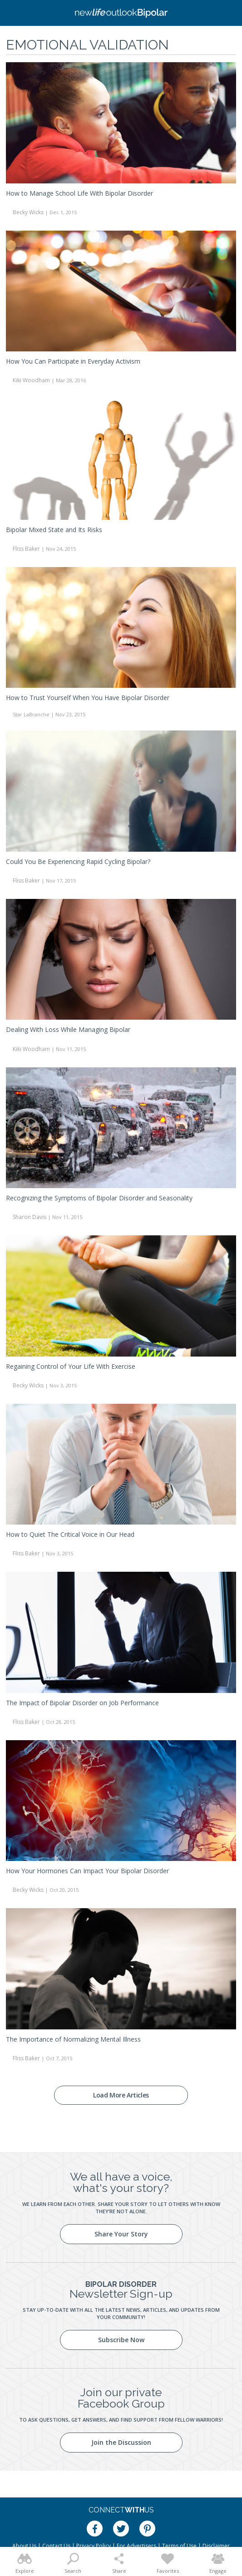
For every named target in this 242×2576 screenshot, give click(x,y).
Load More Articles (121, 2095)
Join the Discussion (121, 2442)
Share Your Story (121, 2234)
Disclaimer (216, 2546)
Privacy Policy (93, 2546)
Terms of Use (179, 2546)
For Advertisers (136, 2546)
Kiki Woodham (31, 380)
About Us (24, 2546)
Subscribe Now (121, 2339)
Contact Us (56, 2546)
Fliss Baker (26, 549)
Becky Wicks (28, 212)
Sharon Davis (29, 1217)
